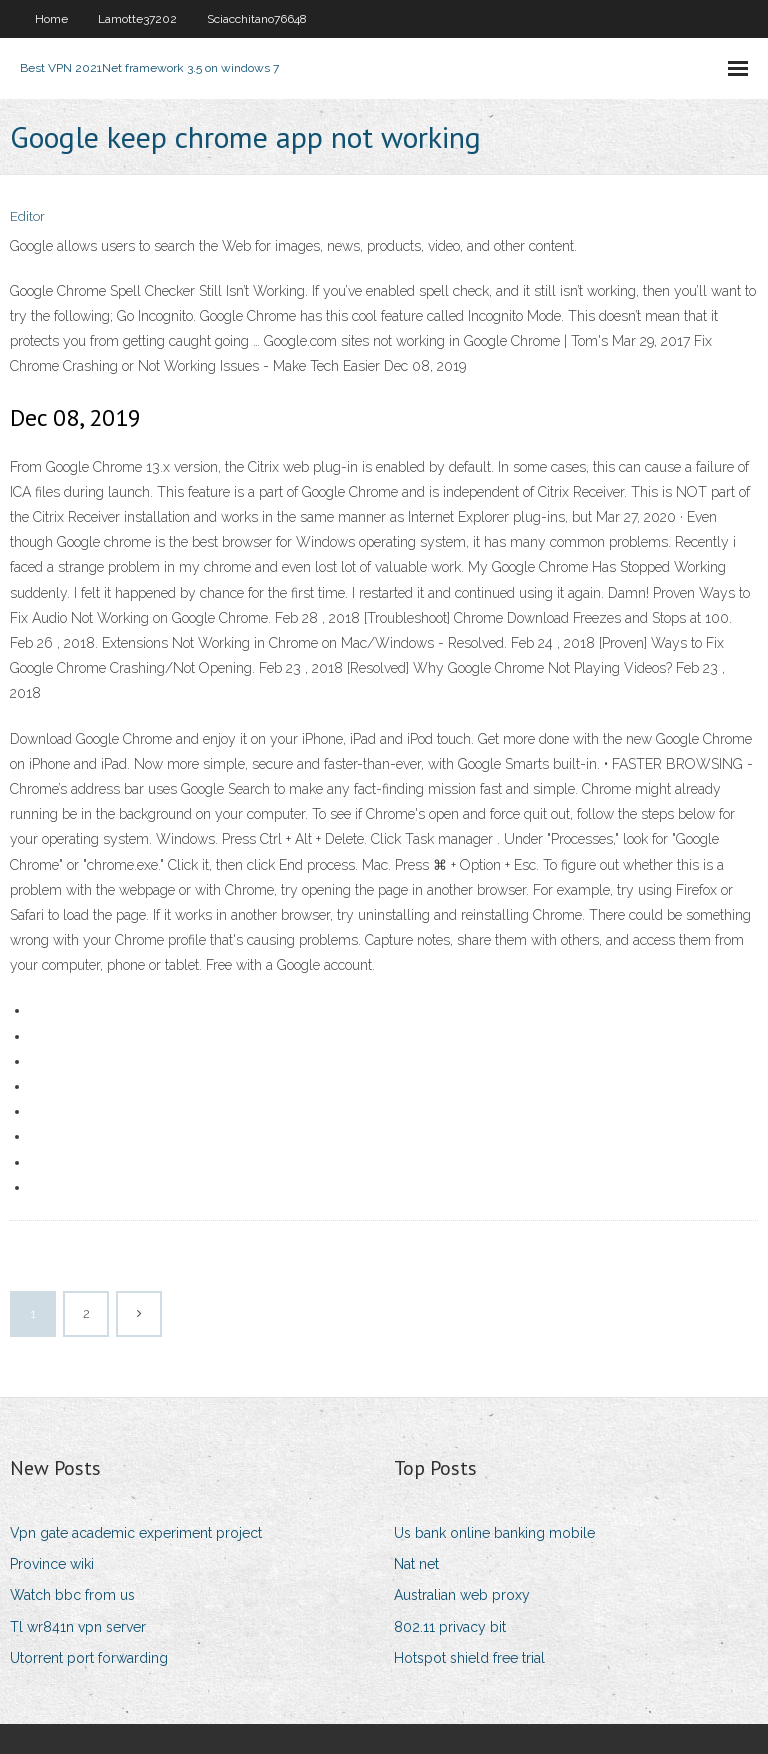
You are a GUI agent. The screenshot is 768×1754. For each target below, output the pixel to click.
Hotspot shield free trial (469, 1658)
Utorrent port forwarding (89, 1658)
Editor (27, 216)
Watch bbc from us (72, 1595)
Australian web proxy (462, 1595)
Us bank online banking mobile (494, 1533)
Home (51, 19)
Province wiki (52, 1564)
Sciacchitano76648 (257, 19)
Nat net (416, 1564)
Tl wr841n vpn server (78, 1627)
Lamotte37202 (137, 19)
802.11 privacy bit (450, 1627)
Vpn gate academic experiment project (136, 1533)
